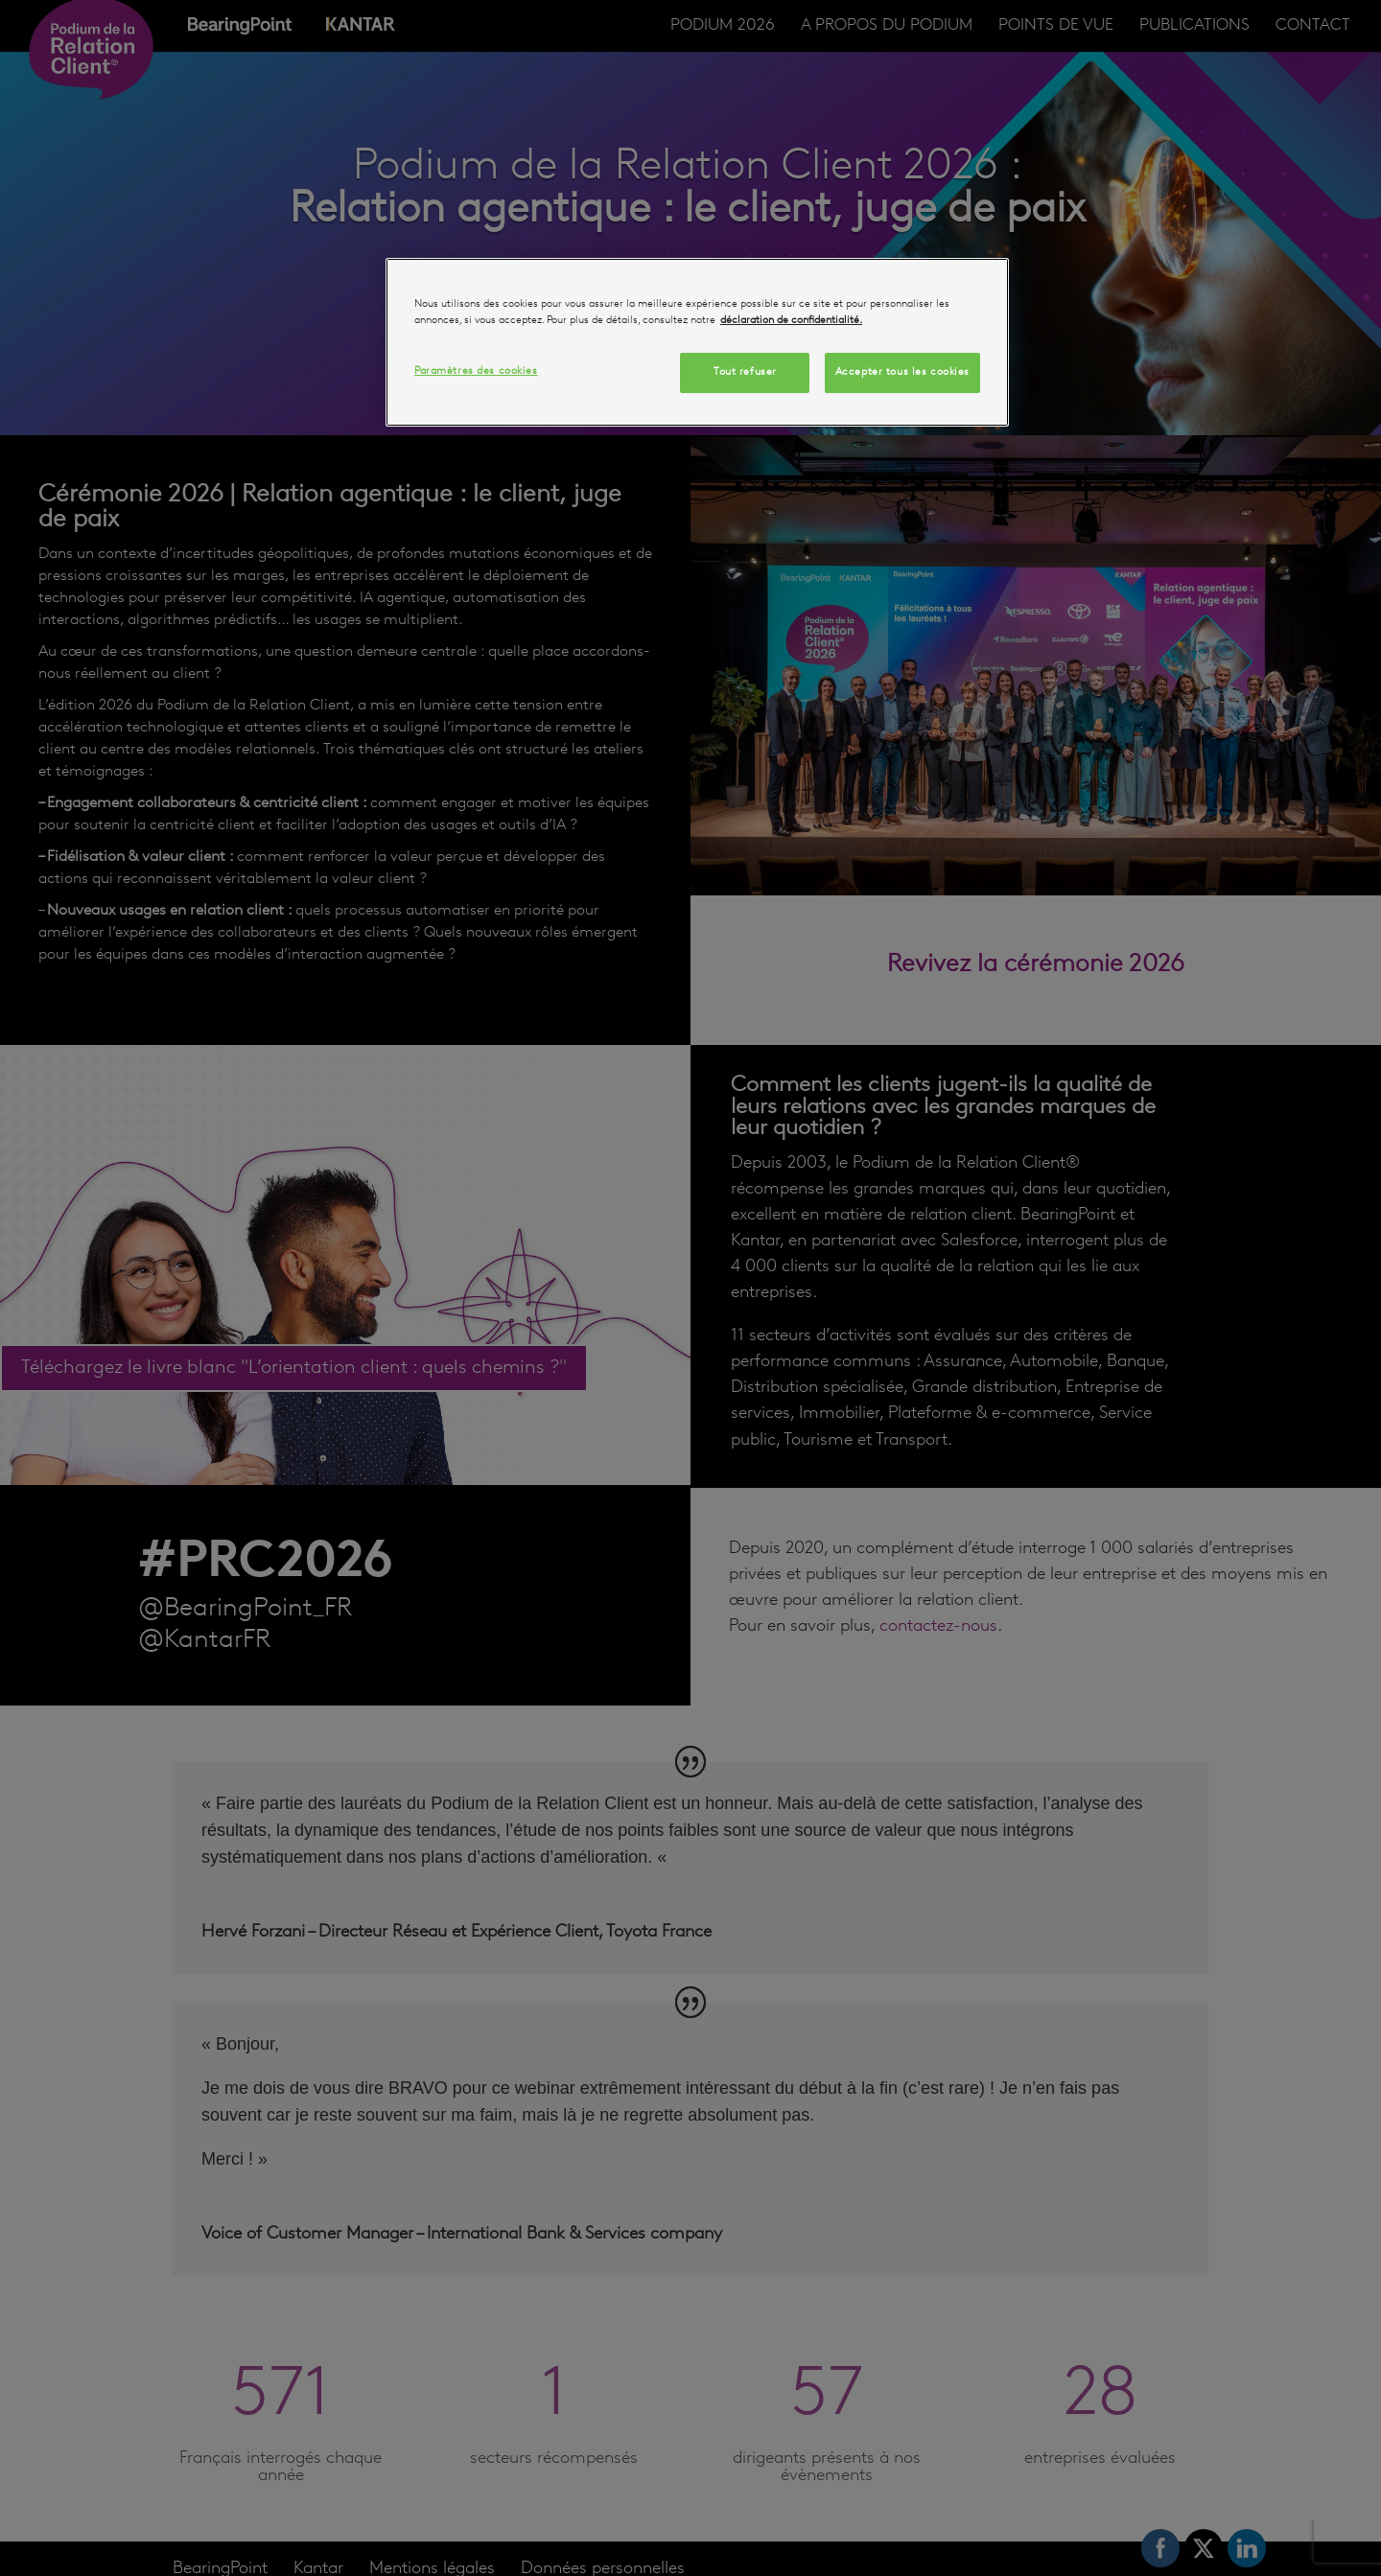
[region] (697, 342)
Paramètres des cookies (476, 371)
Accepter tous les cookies (902, 372)
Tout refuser (745, 372)
